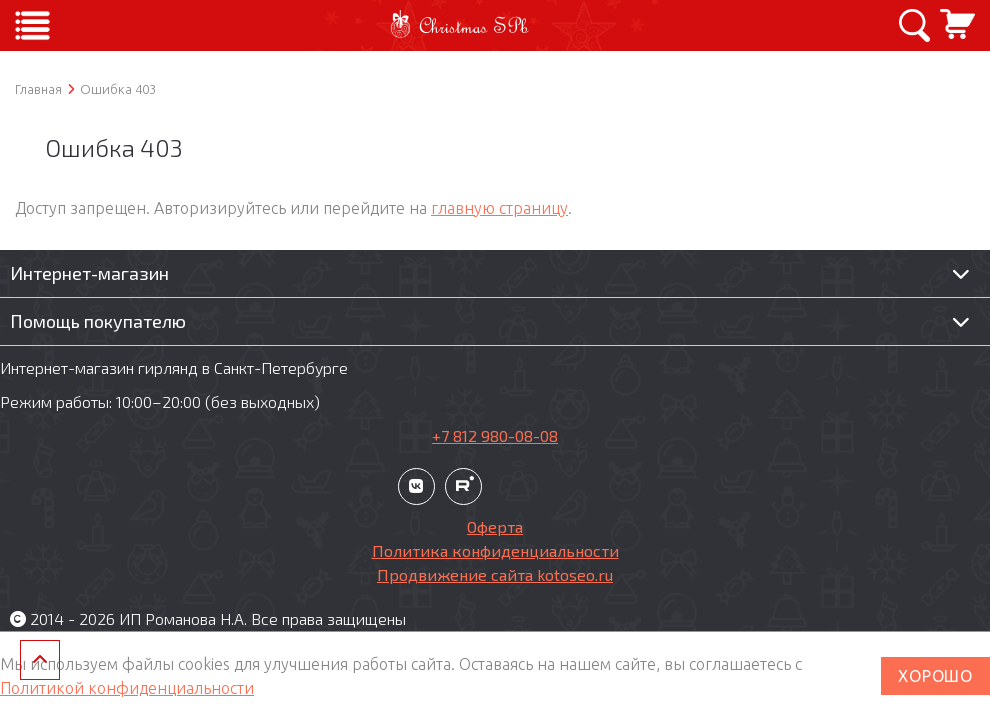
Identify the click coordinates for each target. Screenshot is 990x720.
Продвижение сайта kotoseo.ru (495, 574)
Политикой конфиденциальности (127, 688)
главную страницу (499, 208)
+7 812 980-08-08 (495, 435)
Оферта (495, 526)
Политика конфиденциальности (495, 550)
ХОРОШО (935, 676)
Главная (38, 89)
